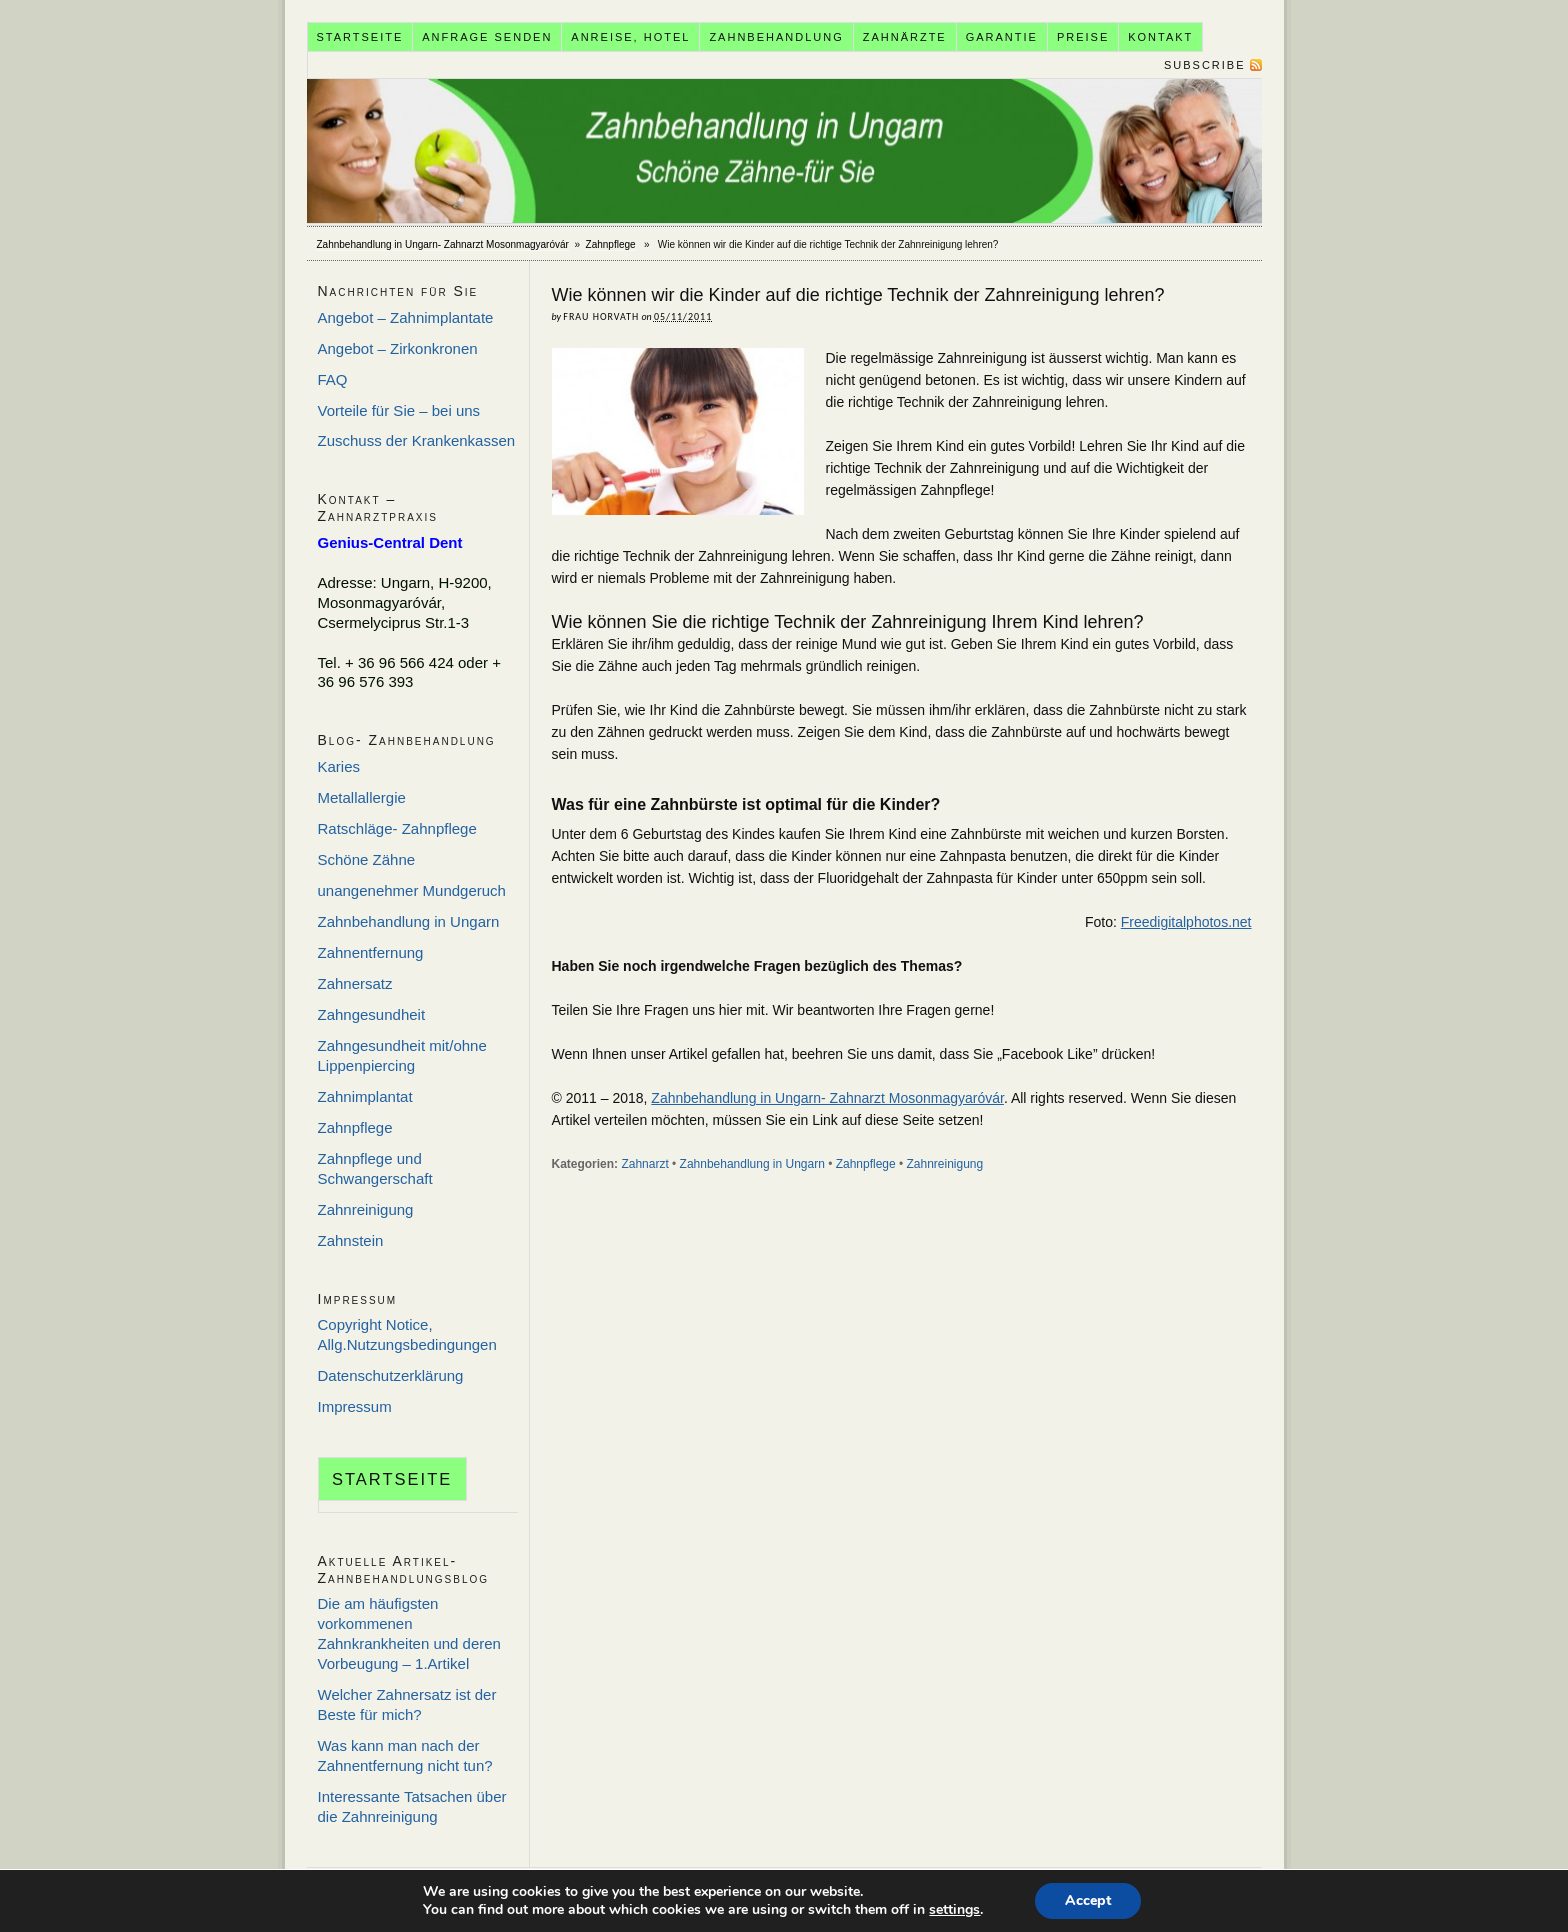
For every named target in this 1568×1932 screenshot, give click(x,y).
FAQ (333, 379)
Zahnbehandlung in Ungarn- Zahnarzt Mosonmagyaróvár (784, 151)
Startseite (359, 37)
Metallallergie (362, 797)
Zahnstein (351, 1240)
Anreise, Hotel (630, 37)
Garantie (1002, 37)
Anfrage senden (487, 37)
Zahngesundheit (372, 1014)
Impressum (355, 1406)
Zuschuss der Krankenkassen (417, 440)
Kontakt (1160, 37)
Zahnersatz (355, 983)
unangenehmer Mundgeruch (412, 890)
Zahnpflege (611, 244)
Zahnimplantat (365, 1096)
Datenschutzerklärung (391, 1375)
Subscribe (1205, 65)
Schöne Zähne (367, 859)
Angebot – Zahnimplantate (406, 317)
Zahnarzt (644, 1164)
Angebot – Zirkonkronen (398, 348)
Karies (339, 766)
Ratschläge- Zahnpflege (397, 828)
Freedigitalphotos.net (1186, 922)
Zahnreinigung (945, 1164)
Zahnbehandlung (776, 37)
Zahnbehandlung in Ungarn (752, 1164)
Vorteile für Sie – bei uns (399, 410)
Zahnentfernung (371, 952)
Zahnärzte (905, 37)
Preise (1083, 37)
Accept (1088, 1900)
